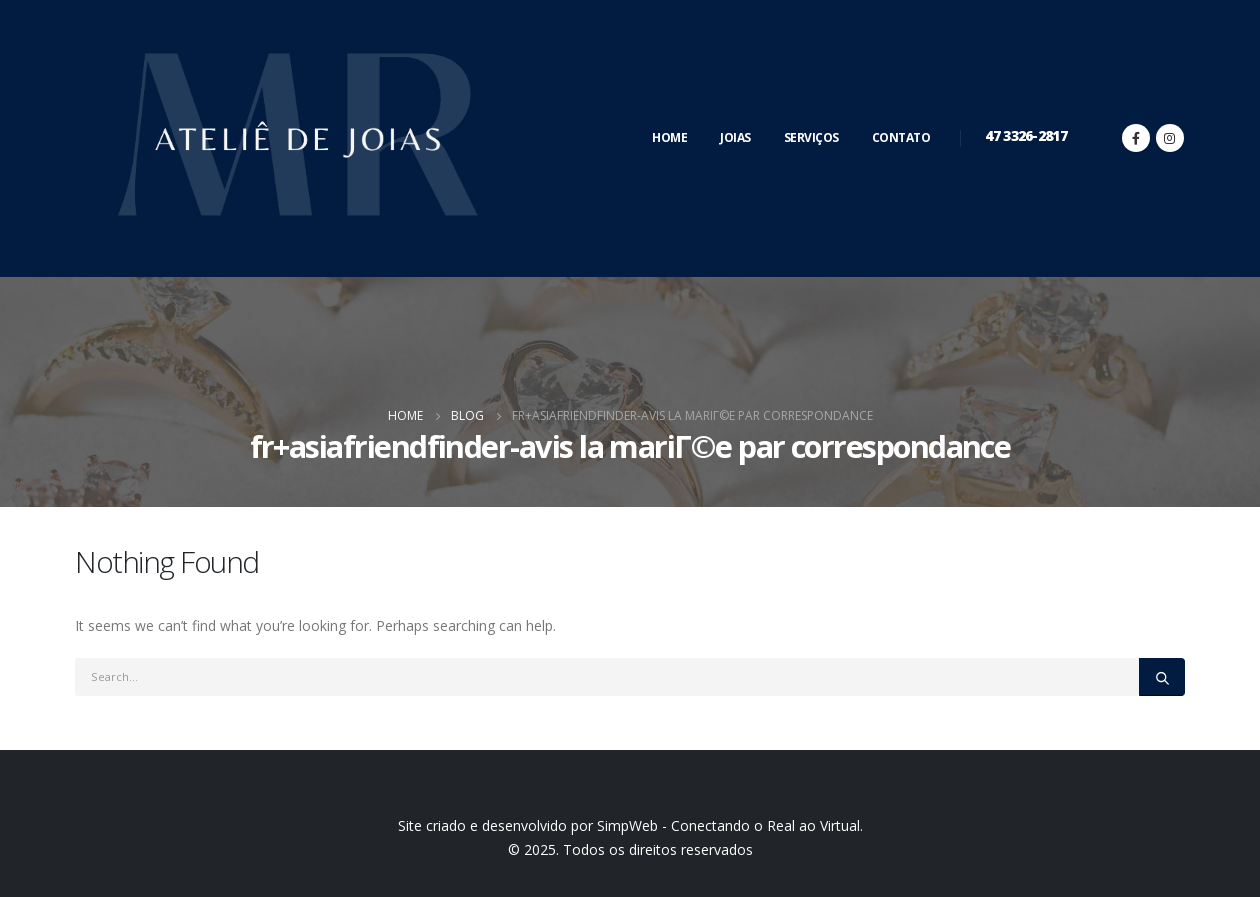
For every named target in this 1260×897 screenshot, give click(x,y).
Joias (735, 137)
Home (669, 137)
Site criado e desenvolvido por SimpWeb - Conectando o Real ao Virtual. (630, 825)
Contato (901, 137)
